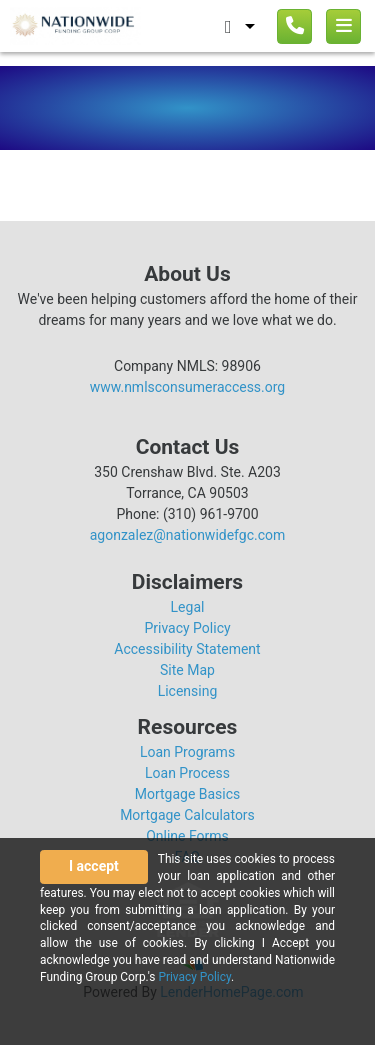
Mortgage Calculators (187, 815)
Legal (188, 607)
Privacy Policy (187, 628)
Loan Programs (187, 752)
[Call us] (294, 26)
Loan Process (187, 773)
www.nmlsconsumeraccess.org (188, 387)
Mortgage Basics (188, 794)
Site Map (187, 670)
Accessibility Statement (187, 649)
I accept (94, 866)
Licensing (188, 691)
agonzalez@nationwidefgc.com (188, 535)
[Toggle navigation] (343, 26)
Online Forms (187, 836)
